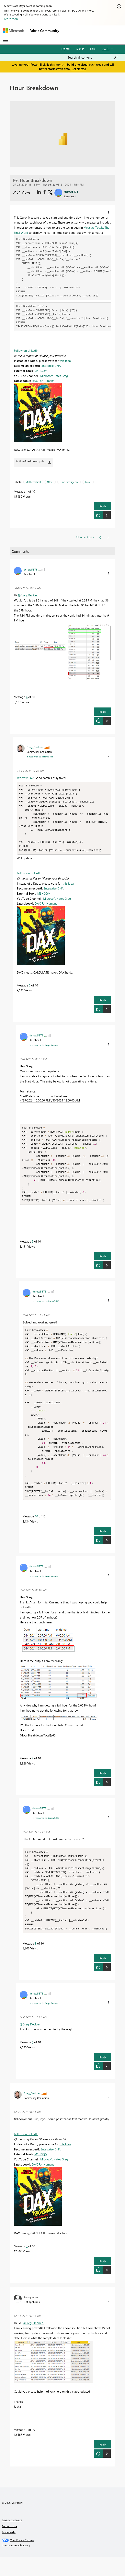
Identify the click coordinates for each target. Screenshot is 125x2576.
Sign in (80, 48)
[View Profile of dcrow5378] (31, 569)
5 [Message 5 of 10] (29, 989)
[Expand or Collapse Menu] (5, 40)
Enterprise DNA (51, 366)
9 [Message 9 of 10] (32, 1248)
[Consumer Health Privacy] (62, 2565)
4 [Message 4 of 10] (27, 697)
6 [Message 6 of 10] (32, 2061)
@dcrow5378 (25, 778)
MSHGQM (40, 371)
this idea (65, 361)
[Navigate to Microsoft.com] (13, 30)
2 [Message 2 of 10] (27, 2449)
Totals (88, 482)
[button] (108, 212)
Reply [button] (102, 506)
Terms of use (9, 2545)
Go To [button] (105, 49)
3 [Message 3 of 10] (27, 2265)
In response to (40, 756)
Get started (79, 69)
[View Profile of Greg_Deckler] (35, 747)
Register (65, 48)
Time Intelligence (69, 482)
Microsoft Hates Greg (54, 376)
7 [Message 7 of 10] (32, 1773)
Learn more (11, 19)
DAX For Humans (43, 381)
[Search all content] (92, 57)
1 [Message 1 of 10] (27, 491)
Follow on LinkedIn (26, 350)
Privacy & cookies (12, 2539)
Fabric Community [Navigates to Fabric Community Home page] (44, 30)
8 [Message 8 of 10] (35, 1963)
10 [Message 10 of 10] (36, 1531)
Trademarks (9, 2551)
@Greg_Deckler (28, 595)
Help (93, 48)
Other (50, 482)
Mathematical (33, 482)
